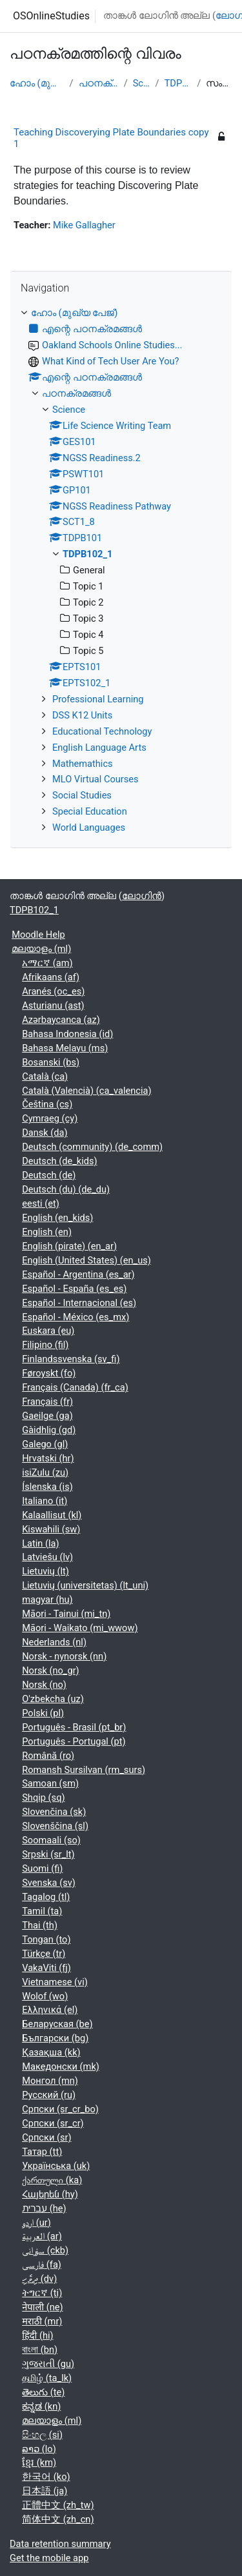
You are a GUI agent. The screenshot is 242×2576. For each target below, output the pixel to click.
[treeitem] (121, 570)
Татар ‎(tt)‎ (42, 2151)
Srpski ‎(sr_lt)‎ (48, 1854)
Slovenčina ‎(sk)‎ (54, 1812)
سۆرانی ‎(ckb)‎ (45, 2250)
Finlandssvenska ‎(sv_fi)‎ (70, 1359)
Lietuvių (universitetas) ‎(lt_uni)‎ (85, 1585)
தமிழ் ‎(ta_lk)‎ (47, 2378)
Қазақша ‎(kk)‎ (51, 2052)
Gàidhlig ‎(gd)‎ (49, 1430)
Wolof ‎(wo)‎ (45, 1996)
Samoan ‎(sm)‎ (50, 1783)
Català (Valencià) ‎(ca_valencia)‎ (86, 1090)
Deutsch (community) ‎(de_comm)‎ (92, 1147)
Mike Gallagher (84, 225)
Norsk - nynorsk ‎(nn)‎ (64, 1656)
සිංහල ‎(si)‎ (42, 2435)
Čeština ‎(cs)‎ (47, 1104)
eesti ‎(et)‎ (40, 1203)
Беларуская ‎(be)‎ (57, 2024)
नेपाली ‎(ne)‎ (42, 2307)
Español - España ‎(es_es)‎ (74, 1288)
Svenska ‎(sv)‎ (49, 1882)
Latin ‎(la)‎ (40, 1543)
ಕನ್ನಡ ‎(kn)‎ (41, 2406)
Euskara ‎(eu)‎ (48, 1330)
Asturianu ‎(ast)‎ (53, 1005)
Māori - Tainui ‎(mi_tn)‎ (66, 1614)
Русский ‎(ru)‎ (49, 2095)
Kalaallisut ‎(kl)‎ (51, 1515)
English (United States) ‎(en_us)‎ (86, 1260)
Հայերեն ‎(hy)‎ (50, 2194)
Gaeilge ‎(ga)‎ (47, 1416)
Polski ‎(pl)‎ (43, 1713)
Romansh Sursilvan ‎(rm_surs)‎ (83, 1770)
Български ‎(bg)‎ (55, 2038)
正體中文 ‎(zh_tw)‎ (58, 2505)
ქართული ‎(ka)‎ (52, 2180)
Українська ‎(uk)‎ (56, 2166)
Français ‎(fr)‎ (47, 1401)
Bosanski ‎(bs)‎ (50, 1062)
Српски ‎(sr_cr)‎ (53, 2123)
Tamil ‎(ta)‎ (42, 1911)
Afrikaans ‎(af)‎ (50, 977)
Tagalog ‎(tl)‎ (46, 1897)
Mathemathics (82, 763)
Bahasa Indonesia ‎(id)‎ (67, 1034)
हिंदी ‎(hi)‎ (37, 2335)
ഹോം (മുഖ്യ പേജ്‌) (37, 83)
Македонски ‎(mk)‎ (60, 2066)
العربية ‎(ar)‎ (42, 2236)
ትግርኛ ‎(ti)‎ (42, 2293)
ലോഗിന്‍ (141, 896)
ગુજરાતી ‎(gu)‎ (48, 2364)
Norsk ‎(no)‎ (44, 1684)
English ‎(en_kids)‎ (57, 1218)
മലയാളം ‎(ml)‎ (41, 949)
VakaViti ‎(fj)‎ (46, 1968)
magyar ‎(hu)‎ (47, 1599)
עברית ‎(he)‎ (44, 2208)
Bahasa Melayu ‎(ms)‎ (65, 1048)
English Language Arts (99, 747)
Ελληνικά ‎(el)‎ (49, 2010)
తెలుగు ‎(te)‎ (43, 2392)
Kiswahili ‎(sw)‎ (51, 1529)
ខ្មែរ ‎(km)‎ (39, 2462)
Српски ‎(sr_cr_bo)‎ (60, 2109)
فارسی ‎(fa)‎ (41, 2264)
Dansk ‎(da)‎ (44, 1132)
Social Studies (82, 795)
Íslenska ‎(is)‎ (47, 1486)
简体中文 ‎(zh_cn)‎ (58, 2519)
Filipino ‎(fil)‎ (45, 1345)
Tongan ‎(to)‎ (46, 1939)
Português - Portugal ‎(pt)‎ (73, 1741)
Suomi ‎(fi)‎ (42, 1868)
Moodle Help (38, 934)
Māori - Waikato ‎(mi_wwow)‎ (79, 1628)
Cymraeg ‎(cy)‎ (49, 1118)
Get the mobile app (49, 2558)
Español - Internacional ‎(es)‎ (79, 1303)
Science (141, 83)
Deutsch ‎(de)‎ (49, 1175)
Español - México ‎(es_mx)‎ (75, 1317)
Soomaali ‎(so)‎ (51, 1840)
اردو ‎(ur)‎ (36, 2222)
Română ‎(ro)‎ (48, 1755)
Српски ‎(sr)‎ (46, 2137)
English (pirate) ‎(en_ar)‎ (69, 1246)
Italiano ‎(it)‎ (44, 1501)
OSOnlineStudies (51, 16)
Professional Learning (98, 699)
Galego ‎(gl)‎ (45, 1444)
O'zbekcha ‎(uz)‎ (53, 1699)
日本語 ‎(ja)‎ (44, 2491)
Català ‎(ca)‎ (45, 1076)
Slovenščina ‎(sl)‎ (55, 1826)
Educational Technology (102, 731)
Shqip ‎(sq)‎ (43, 1797)
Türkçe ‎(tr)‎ (43, 1953)
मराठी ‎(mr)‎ (42, 2321)
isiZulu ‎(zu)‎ (45, 1472)
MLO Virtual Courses (95, 779)
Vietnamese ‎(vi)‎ (55, 1982)
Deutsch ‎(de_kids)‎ (59, 1161)
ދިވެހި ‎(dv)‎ (39, 2278)
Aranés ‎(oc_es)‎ (53, 991)
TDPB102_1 (178, 83)
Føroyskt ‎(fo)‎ (49, 1373)
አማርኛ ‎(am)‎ (47, 963)
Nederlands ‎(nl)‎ (54, 1642)
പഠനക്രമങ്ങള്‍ (99, 83)
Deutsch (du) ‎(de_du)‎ (66, 1189)
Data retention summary (60, 2544)
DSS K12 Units (82, 715)
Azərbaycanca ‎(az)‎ (61, 1019)
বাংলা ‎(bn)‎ (39, 2349)
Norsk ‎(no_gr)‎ (50, 1670)
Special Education (89, 811)
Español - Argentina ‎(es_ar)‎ (78, 1274)
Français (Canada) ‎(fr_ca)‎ (75, 1387)
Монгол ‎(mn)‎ (50, 2080)
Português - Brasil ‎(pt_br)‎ (74, 1727)
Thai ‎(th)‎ (39, 1925)
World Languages (88, 827)
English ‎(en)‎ (47, 1232)
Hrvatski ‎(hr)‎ (48, 1458)
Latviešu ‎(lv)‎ (47, 1557)
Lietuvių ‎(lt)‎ (45, 1571)
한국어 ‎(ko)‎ (46, 2476)
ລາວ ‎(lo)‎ (39, 2449)
